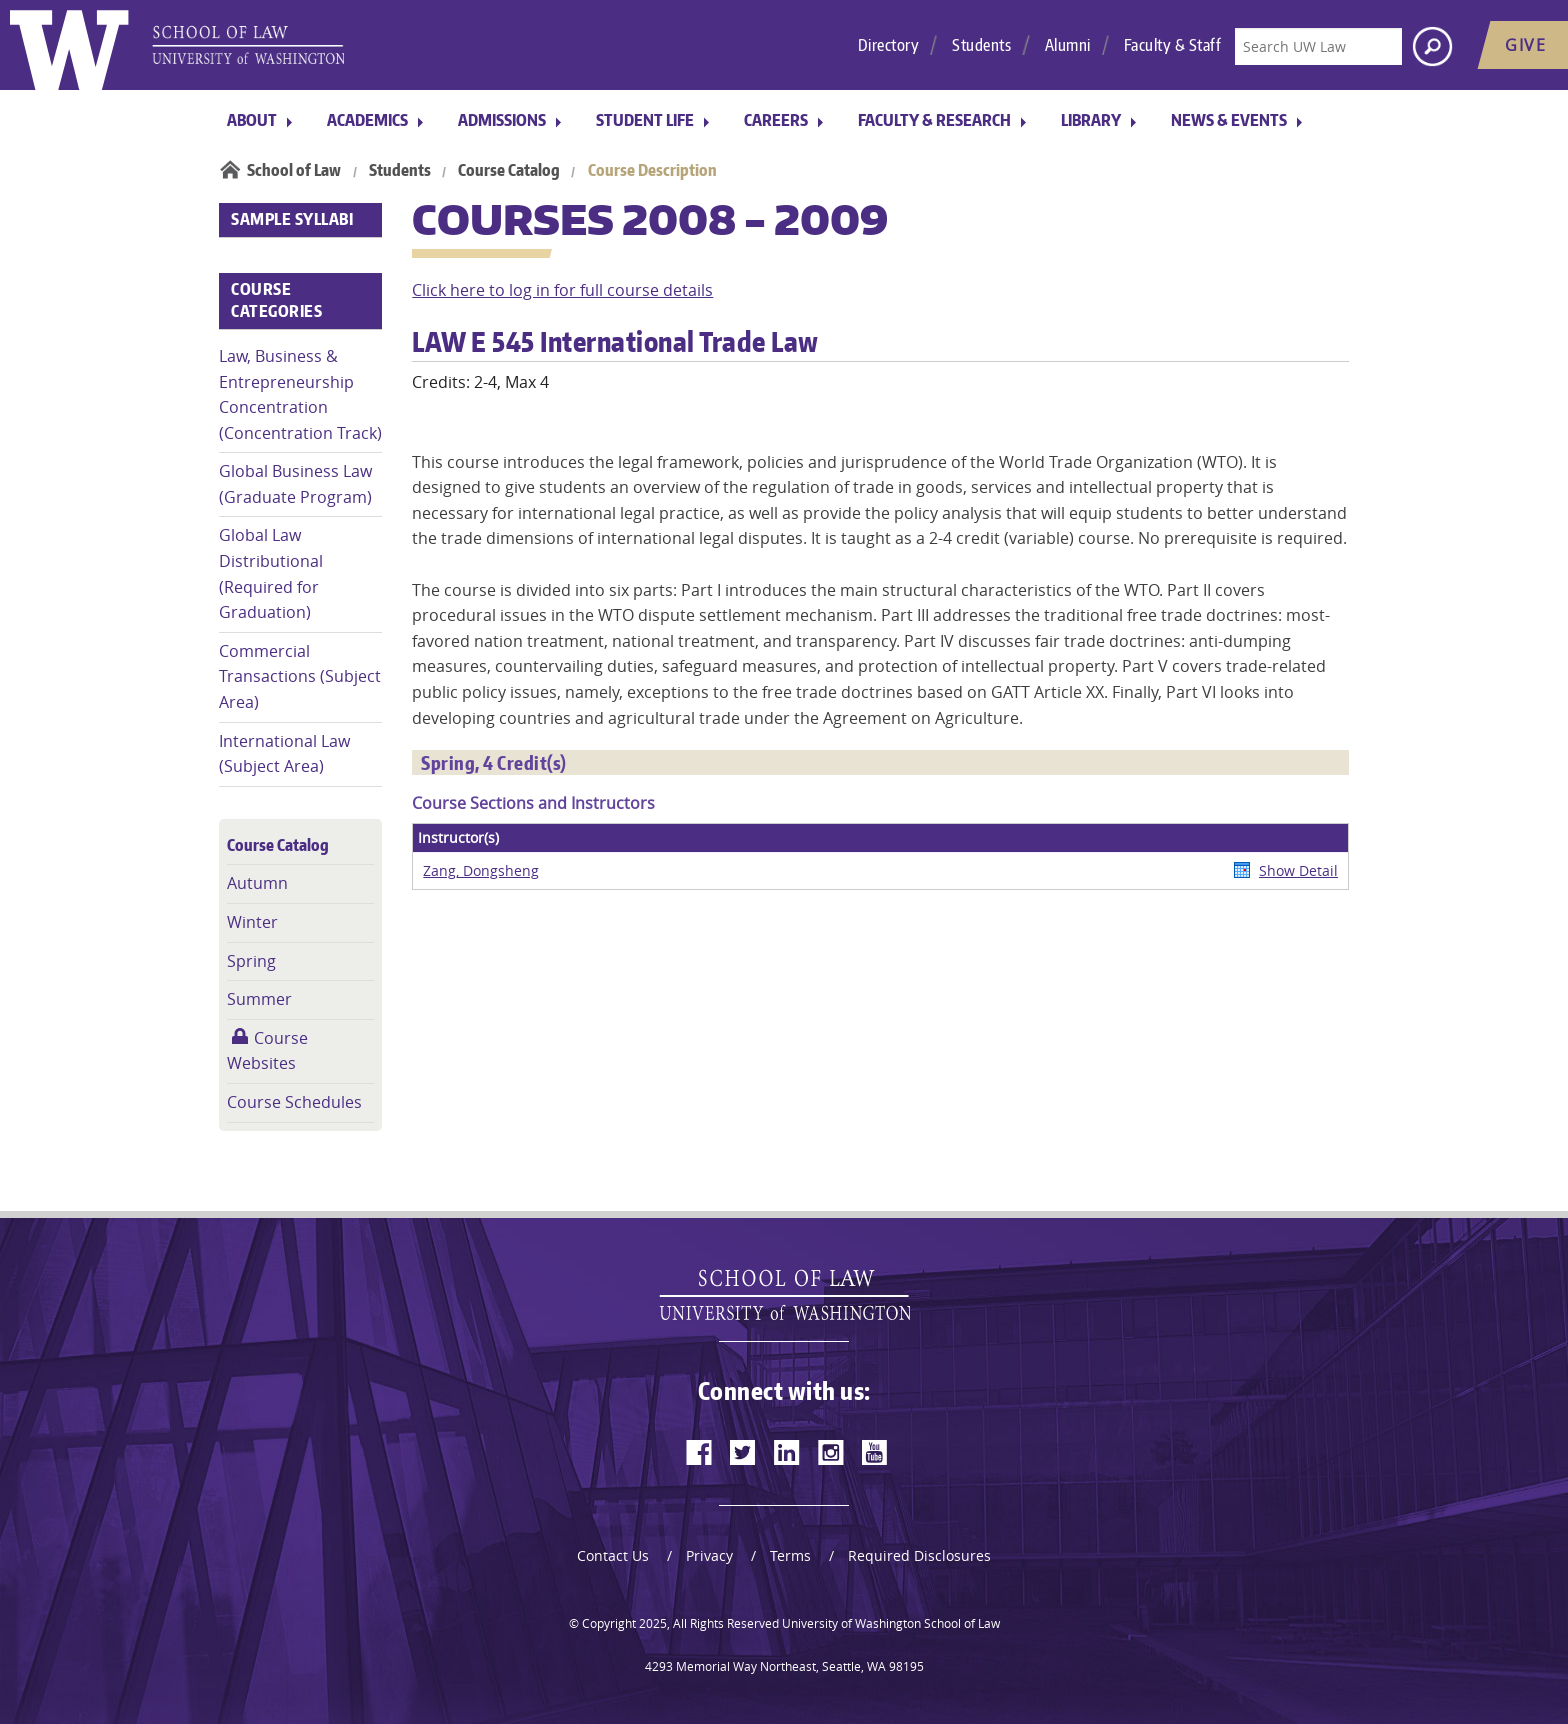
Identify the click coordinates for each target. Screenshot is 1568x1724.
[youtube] (875, 1452)
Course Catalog (509, 170)
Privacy (709, 1555)
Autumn (257, 883)
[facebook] (699, 1452)
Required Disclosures (919, 1555)
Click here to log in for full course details (562, 290)
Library (1091, 120)
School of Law (294, 170)
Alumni (1068, 45)
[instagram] (831, 1452)
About (252, 120)
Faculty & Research (934, 120)
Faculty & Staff (1173, 45)
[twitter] (743, 1452)
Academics (367, 120)
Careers (776, 120)
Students (981, 45)
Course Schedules (294, 1102)
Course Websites (267, 1051)
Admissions (502, 120)
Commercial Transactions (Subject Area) (300, 676)
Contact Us (613, 1555)
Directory (889, 45)
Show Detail (1298, 870)
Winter (252, 922)
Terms (790, 1555)
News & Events (1229, 120)
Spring (251, 961)
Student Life (645, 120)
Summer (259, 999)
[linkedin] (787, 1452)
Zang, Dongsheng (481, 870)
